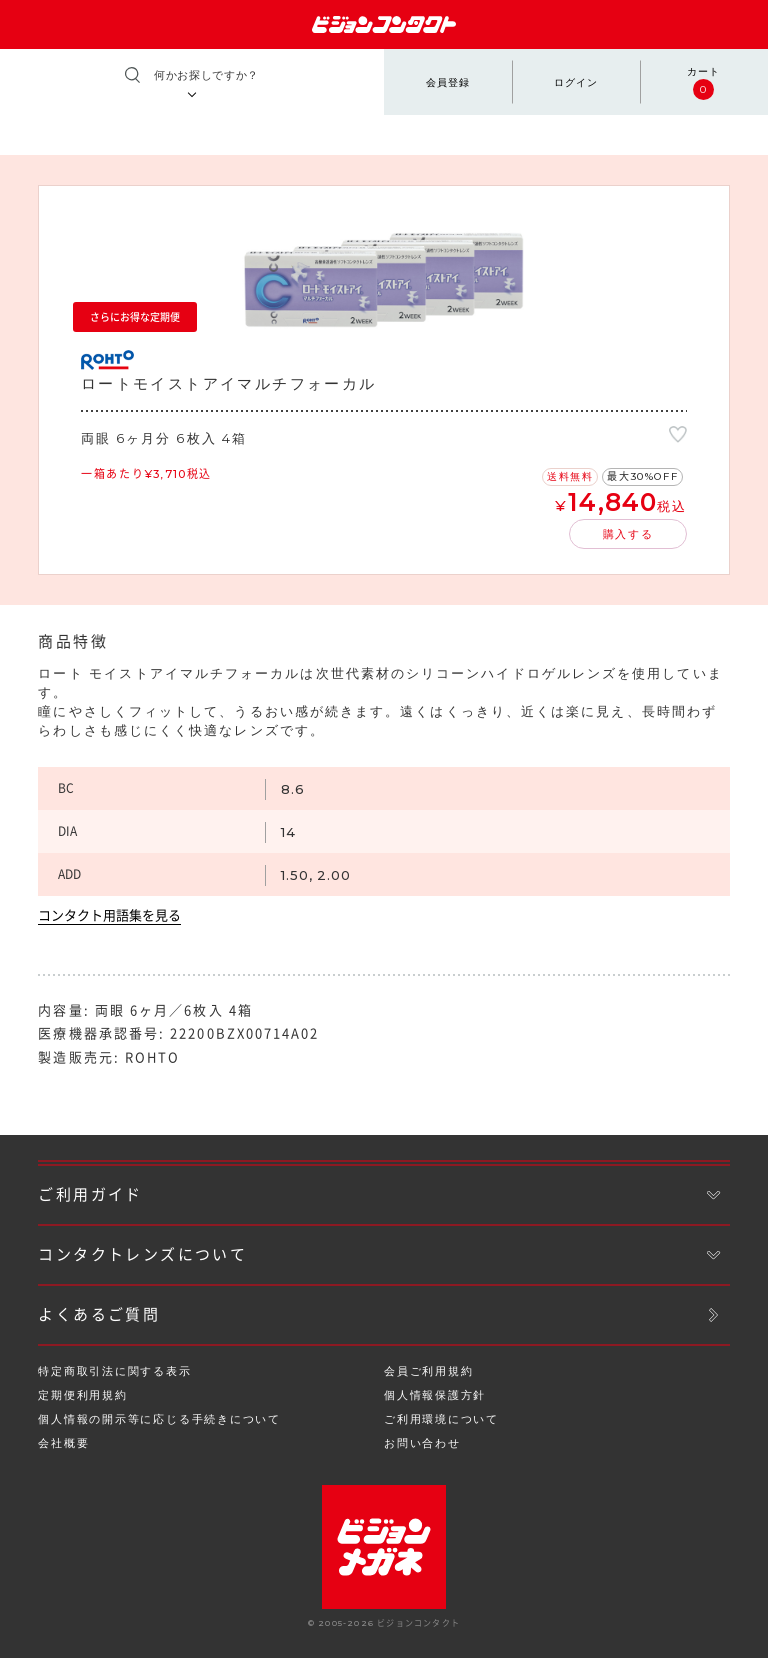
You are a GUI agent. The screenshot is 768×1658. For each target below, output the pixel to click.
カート (703, 83)
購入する (628, 534)
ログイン (576, 82)
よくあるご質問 (99, 1314)
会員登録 (448, 82)
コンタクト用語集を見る (109, 915)
